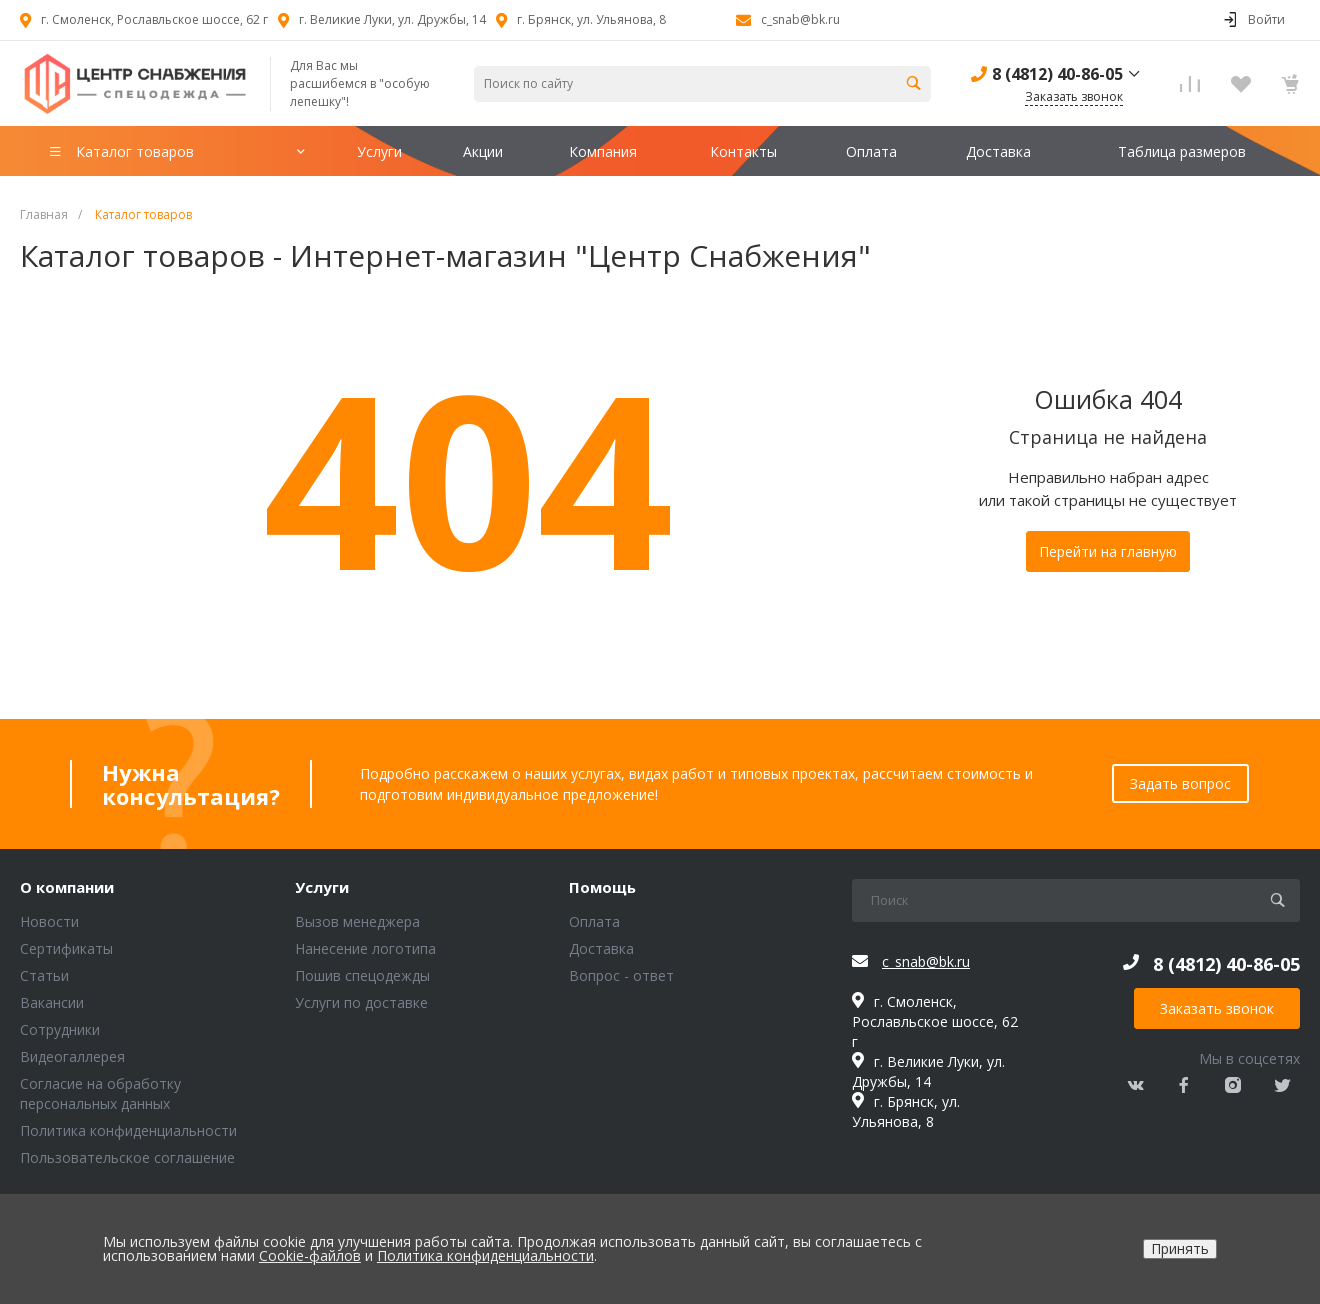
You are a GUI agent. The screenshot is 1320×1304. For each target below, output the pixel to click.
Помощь (602, 888)
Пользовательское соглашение (127, 1157)
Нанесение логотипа (365, 948)
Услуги (322, 888)
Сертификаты (66, 948)
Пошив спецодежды (362, 975)
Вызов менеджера (357, 921)
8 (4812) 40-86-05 (1057, 74)
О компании (67, 888)
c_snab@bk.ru (800, 19)
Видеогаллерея (72, 1056)
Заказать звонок (1217, 1008)
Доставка (601, 948)
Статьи (44, 975)
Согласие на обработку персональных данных (100, 1093)
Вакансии (52, 1002)
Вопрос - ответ (621, 975)
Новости (49, 921)
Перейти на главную (1108, 551)
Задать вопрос (1180, 783)
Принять (1180, 1248)
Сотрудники (60, 1029)
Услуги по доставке (361, 1002)
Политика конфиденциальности (128, 1130)
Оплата (594, 921)
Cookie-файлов (310, 1255)
